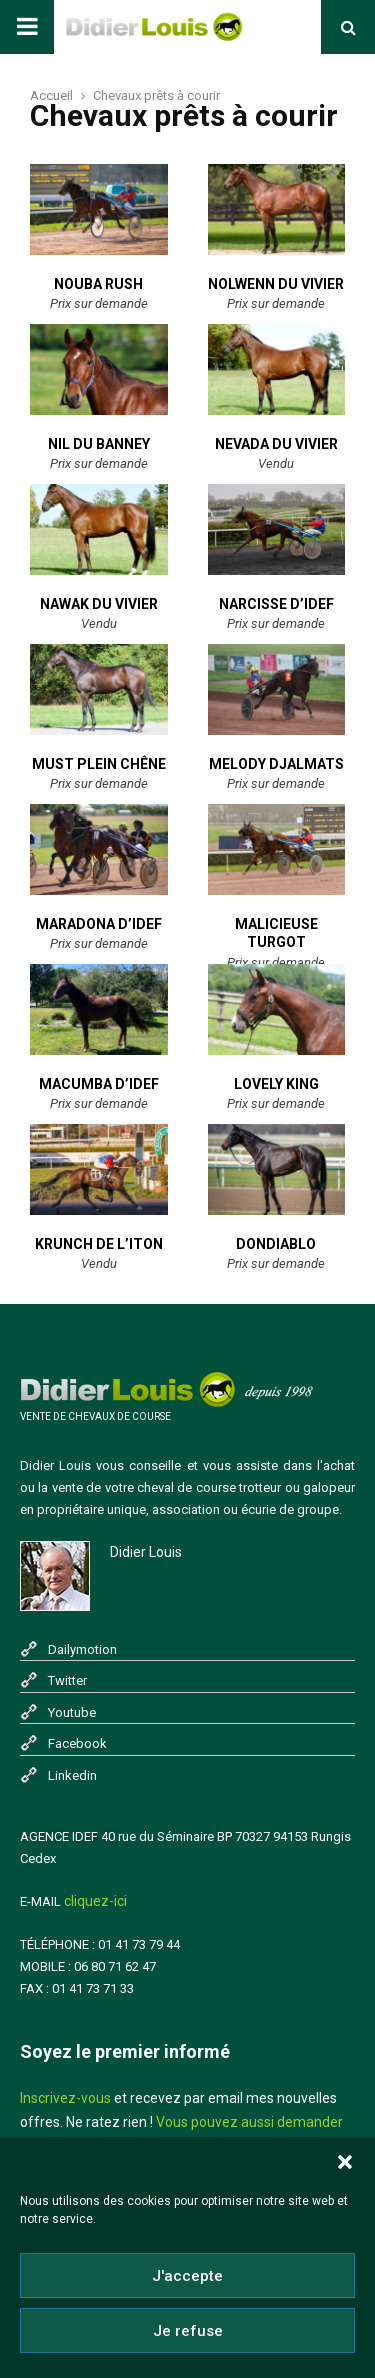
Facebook (77, 1743)
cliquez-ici (95, 1901)
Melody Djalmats (276, 764)
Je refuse (188, 2333)
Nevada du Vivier (276, 444)
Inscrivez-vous (65, 2098)
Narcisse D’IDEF (276, 604)
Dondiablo (276, 1244)
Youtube (72, 1712)
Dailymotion (82, 1649)
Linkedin (72, 1775)
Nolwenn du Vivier (276, 284)
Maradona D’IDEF (99, 924)
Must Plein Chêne (99, 764)
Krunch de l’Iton (99, 1244)
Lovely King (276, 1084)
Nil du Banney (99, 444)
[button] (345, 2165)
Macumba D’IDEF (99, 1084)
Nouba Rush (98, 284)
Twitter (67, 1680)
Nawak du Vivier (99, 604)
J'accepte (187, 2278)
